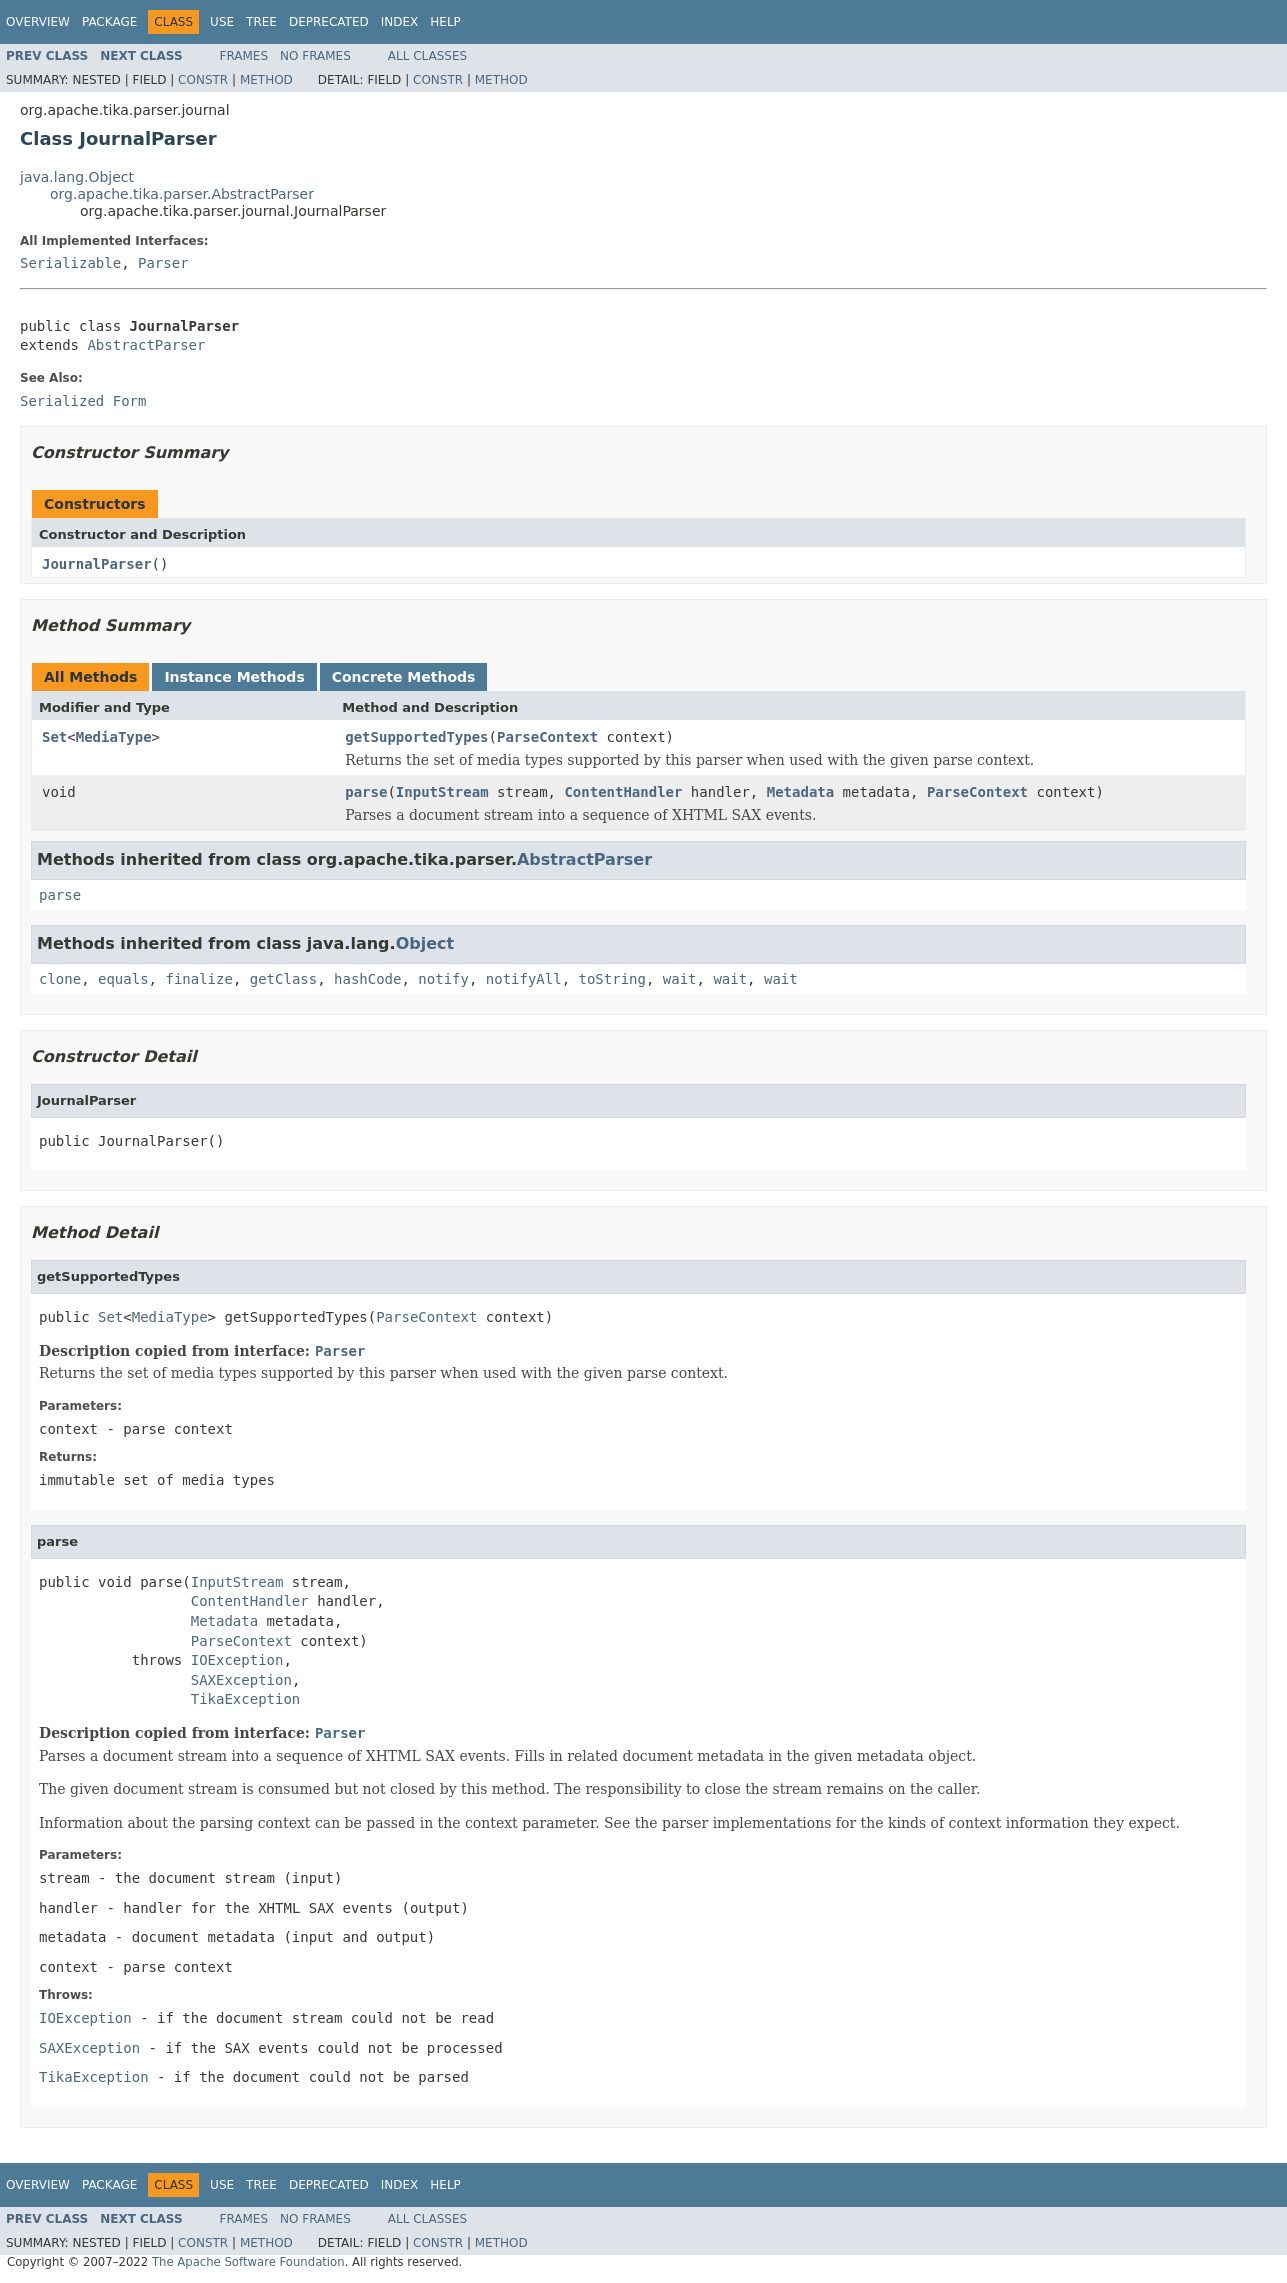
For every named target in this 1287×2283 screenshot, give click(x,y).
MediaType (114, 737)
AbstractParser (146, 345)
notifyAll (524, 979)
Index (400, 22)
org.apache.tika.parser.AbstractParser (182, 194)
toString (612, 979)
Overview (38, 22)
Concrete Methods (404, 677)
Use (222, 22)
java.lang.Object (77, 177)
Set (54, 737)
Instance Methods (234, 677)
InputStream (442, 792)
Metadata (800, 792)
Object (425, 943)
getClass (283, 979)
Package (109, 22)
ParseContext (547, 737)
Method (266, 80)
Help (445, 22)
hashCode (367, 979)
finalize (198, 979)
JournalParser (97, 564)
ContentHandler (623, 792)
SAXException (241, 1680)
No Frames (315, 56)
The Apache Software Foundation (248, 2262)
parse (366, 792)
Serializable (70, 263)
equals (123, 979)
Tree (261, 22)
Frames (244, 56)
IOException (237, 1660)
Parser (163, 263)
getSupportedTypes (416, 737)
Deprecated (329, 22)
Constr (203, 80)
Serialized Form (83, 401)
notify (443, 979)
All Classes (427, 56)
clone (60, 979)
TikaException (246, 1699)
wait (680, 979)
